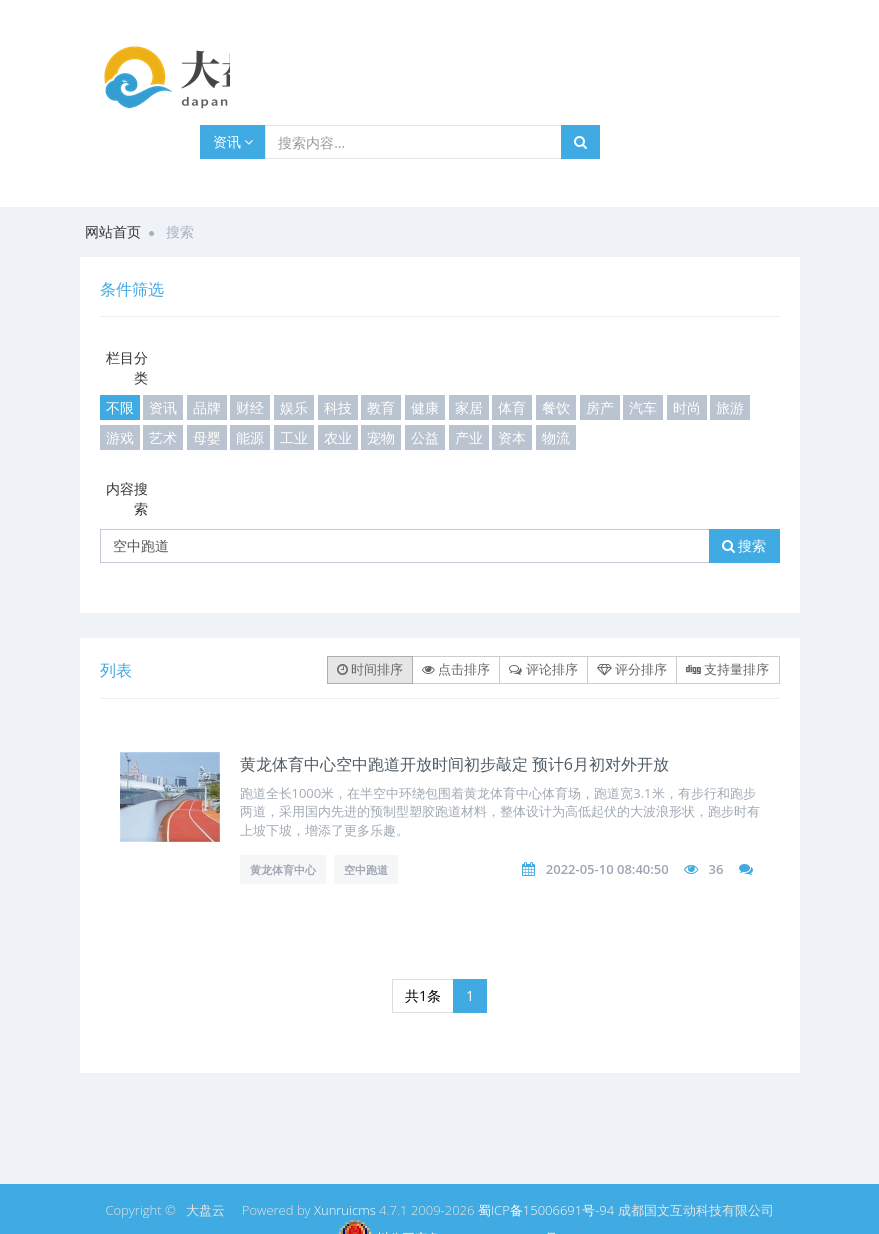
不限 (120, 407)
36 (715, 869)
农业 (338, 437)
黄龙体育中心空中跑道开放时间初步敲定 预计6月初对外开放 (454, 764)
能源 (250, 437)
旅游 (730, 407)
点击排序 (456, 669)
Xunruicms (345, 1210)
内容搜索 (127, 498)
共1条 (423, 995)
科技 (338, 407)
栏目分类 (127, 367)
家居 (469, 407)
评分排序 (632, 669)
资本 (512, 437)
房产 (600, 407)
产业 (469, 437)
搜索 (744, 545)
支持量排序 (727, 669)
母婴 (207, 437)
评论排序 (543, 669)
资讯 (233, 141)
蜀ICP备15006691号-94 (546, 1210)
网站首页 (113, 231)
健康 (425, 407)
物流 (556, 437)
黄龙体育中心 (283, 869)
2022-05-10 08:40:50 (607, 869)
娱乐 (294, 407)
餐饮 (556, 407)
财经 (250, 407)
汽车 (643, 407)
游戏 (120, 437)
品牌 (207, 407)
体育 (512, 407)
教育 (381, 407)
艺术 (163, 437)
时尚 (687, 407)
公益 (425, 437)
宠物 (381, 437)
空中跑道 (366, 869)
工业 (294, 437)
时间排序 (370, 669)
